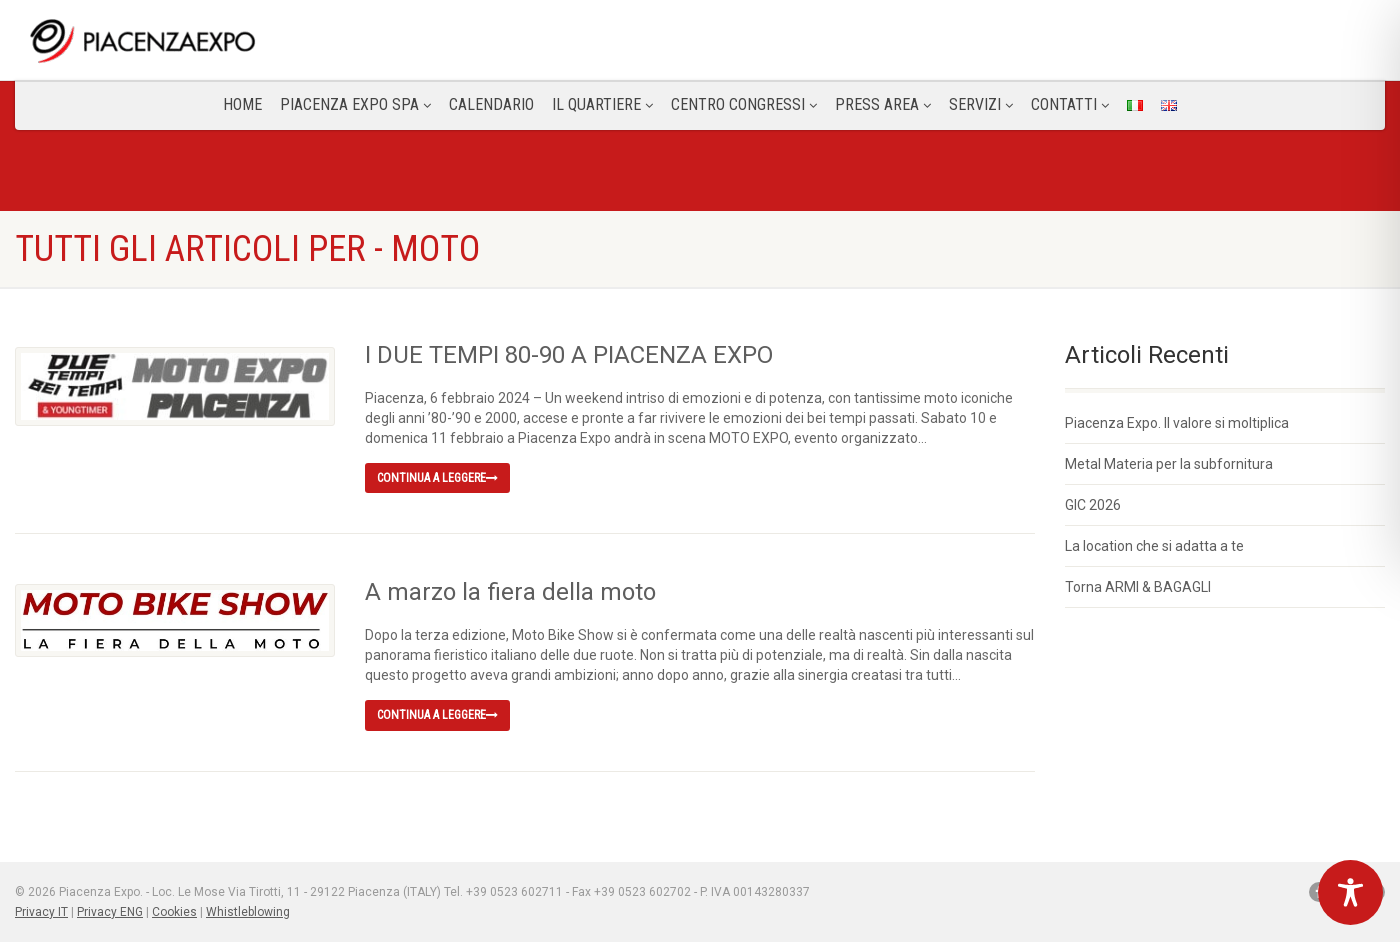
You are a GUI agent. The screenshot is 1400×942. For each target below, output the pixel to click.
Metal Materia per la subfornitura (1169, 464)
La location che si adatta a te (1154, 546)
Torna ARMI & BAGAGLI (1138, 587)
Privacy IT (41, 912)
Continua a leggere (437, 478)
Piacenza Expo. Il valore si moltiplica (1177, 423)
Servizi (981, 104)
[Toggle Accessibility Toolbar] (1350, 892)
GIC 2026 (1093, 505)
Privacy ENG (110, 912)
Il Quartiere (602, 104)
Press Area (883, 104)
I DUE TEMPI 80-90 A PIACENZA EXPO (569, 355)
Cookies (174, 912)
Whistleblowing (248, 912)
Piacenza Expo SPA (355, 104)
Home (242, 104)
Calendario (491, 104)
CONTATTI (1070, 104)
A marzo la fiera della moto (510, 592)
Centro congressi (744, 104)
